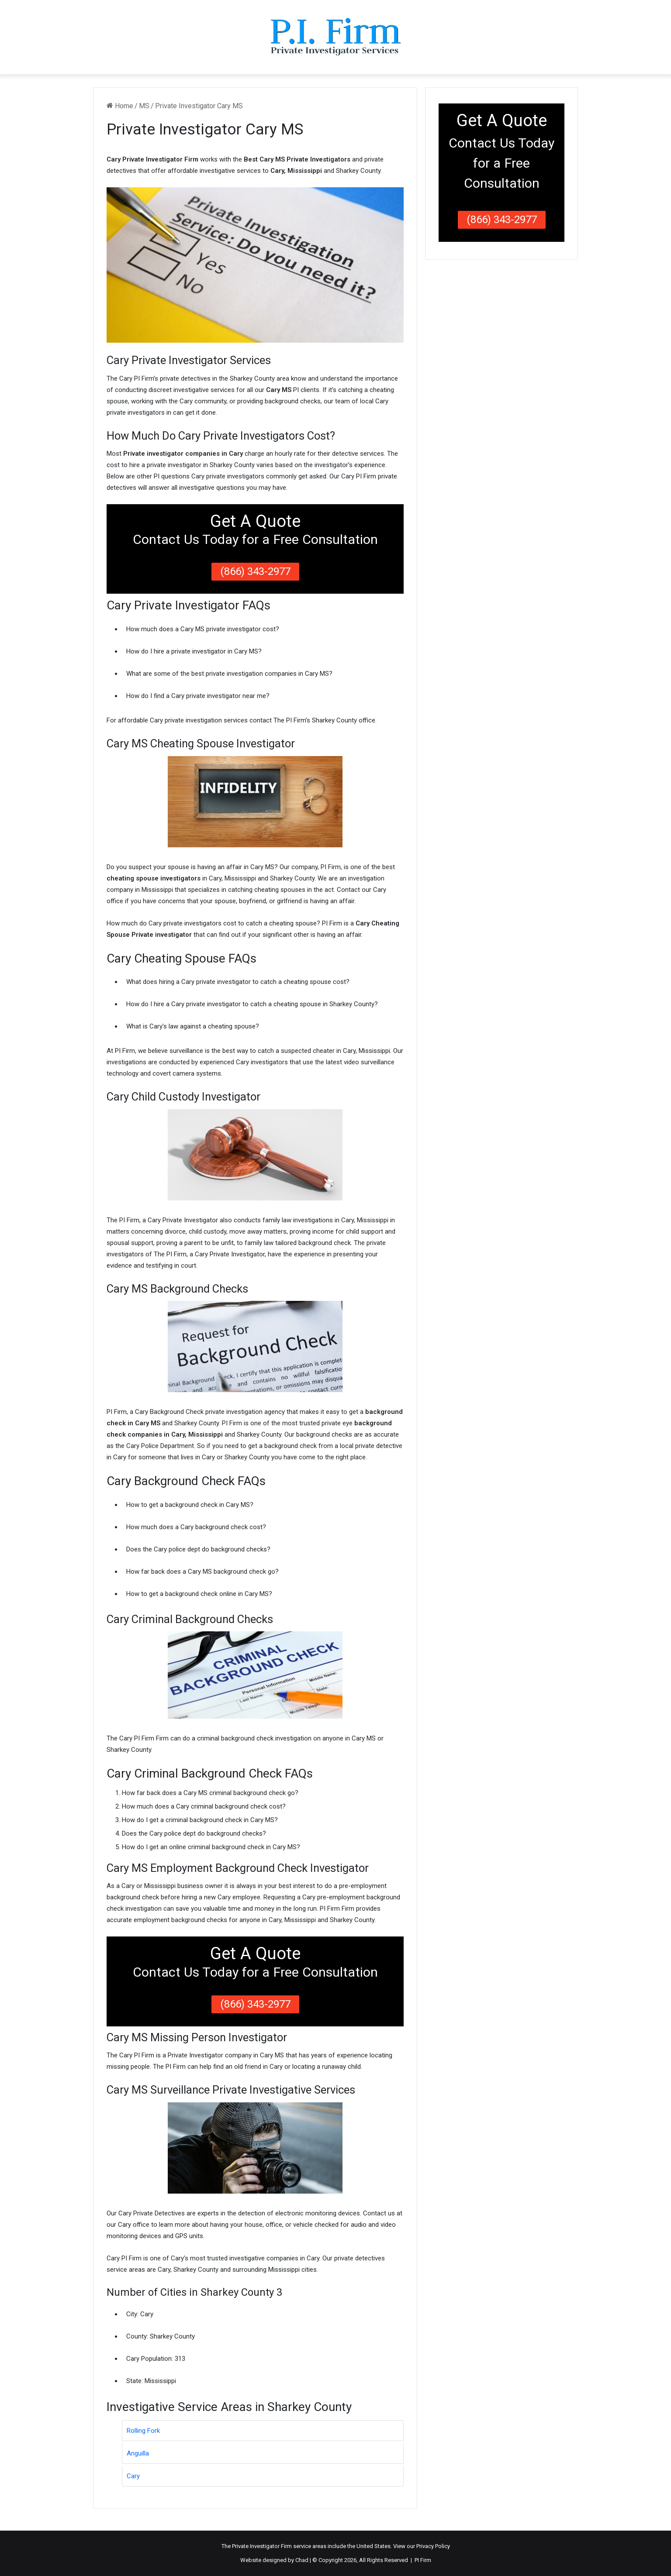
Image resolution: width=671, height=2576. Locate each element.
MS (144, 106)
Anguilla (138, 2453)
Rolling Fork (143, 2431)
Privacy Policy (433, 2546)
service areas (309, 2546)
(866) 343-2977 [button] (255, 571)
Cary (133, 2476)
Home (120, 106)
